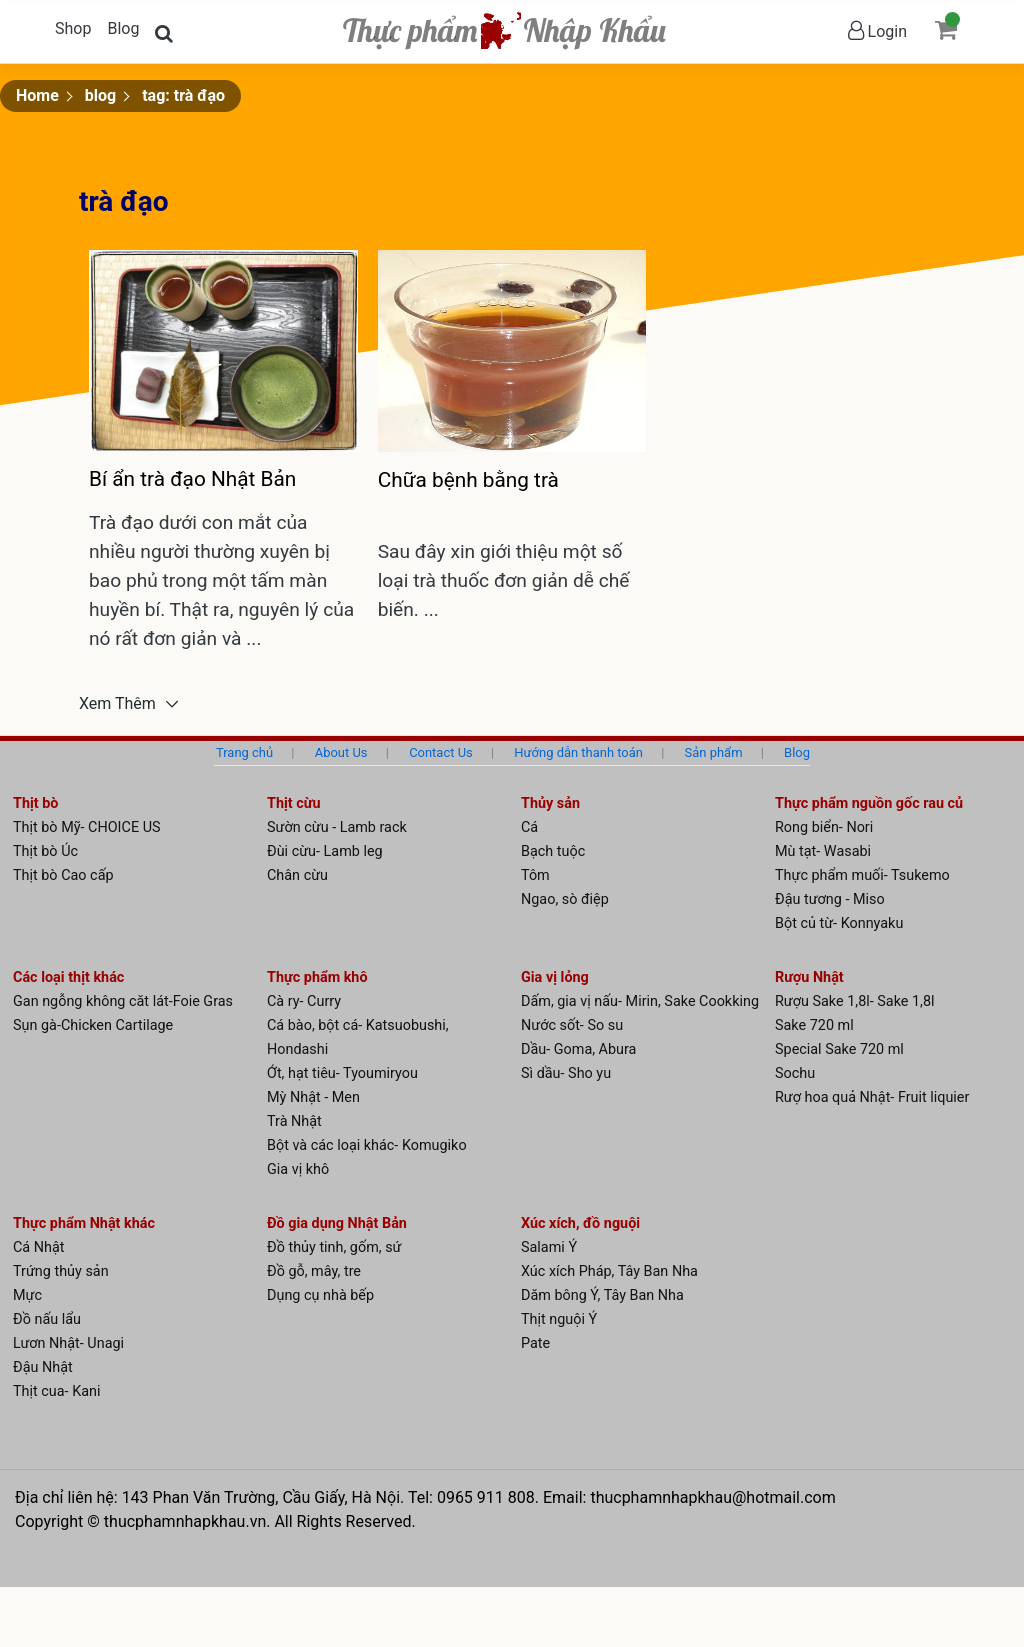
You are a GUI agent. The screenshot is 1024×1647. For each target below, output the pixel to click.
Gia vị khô (298, 1169)
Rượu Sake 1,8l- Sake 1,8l (855, 1001)
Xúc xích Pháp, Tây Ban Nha (609, 1271)
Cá (529, 827)
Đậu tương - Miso (830, 899)
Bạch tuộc (553, 851)
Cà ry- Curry (304, 1001)
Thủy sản (550, 803)
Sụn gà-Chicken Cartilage (93, 1025)
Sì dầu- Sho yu (566, 1073)
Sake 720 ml (814, 1025)
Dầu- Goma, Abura (578, 1049)
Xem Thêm (119, 704)
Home (37, 95)
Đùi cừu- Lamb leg (325, 851)
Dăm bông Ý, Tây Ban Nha (602, 1295)
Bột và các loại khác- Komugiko (367, 1145)
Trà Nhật (294, 1121)
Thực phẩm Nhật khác (84, 1223)
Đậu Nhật (43, 1367)
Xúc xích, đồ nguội (580, 1223)
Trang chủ (244, 752)
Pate (535, 1343)
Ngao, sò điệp (565, 899)
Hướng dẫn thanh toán (578, 752)
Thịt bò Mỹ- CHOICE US (87, 827)
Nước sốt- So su (572, 1025)
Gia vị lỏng (555, 977)
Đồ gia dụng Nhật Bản (337, 1223)
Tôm (535, 875)
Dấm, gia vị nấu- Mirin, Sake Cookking (640, 1001)
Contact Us (441, 752)
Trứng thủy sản (61, 1271)
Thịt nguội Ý (559, 1319)
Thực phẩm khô (317, 977)
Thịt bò (35, 803)
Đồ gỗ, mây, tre (314, 1271)
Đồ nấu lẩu (47, 1319)
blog (100, 95)
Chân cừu (297, 875)
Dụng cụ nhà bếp (320, 1295)
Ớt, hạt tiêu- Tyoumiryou (342, 1073)
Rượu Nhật (809, 977)
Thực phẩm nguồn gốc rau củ (869, 803)
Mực (27, 1295)
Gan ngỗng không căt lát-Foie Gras (123, 1001)
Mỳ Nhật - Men (313, 1097)
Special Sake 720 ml (839, 1049)
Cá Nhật (39, 1247)
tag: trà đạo (183, 95)
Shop (73, 28)
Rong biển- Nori (824, 827)
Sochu (795, 1073)
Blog (123, 28)
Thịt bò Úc (45, 851)
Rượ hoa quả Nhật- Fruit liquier (872, 1097)
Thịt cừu (294, 803)
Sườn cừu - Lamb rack (337, 827)
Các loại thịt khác (68, 977)
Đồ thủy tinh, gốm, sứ (334, 1247)
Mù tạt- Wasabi (823, 851)
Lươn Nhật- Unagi (68, 1343)
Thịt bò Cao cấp (63, 875)
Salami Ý (549, 1247)
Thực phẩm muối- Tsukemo (862, 875)
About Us (341, 752)
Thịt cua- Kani (56, 1391)
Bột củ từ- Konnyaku (839, 923)
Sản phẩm (714, 752)
